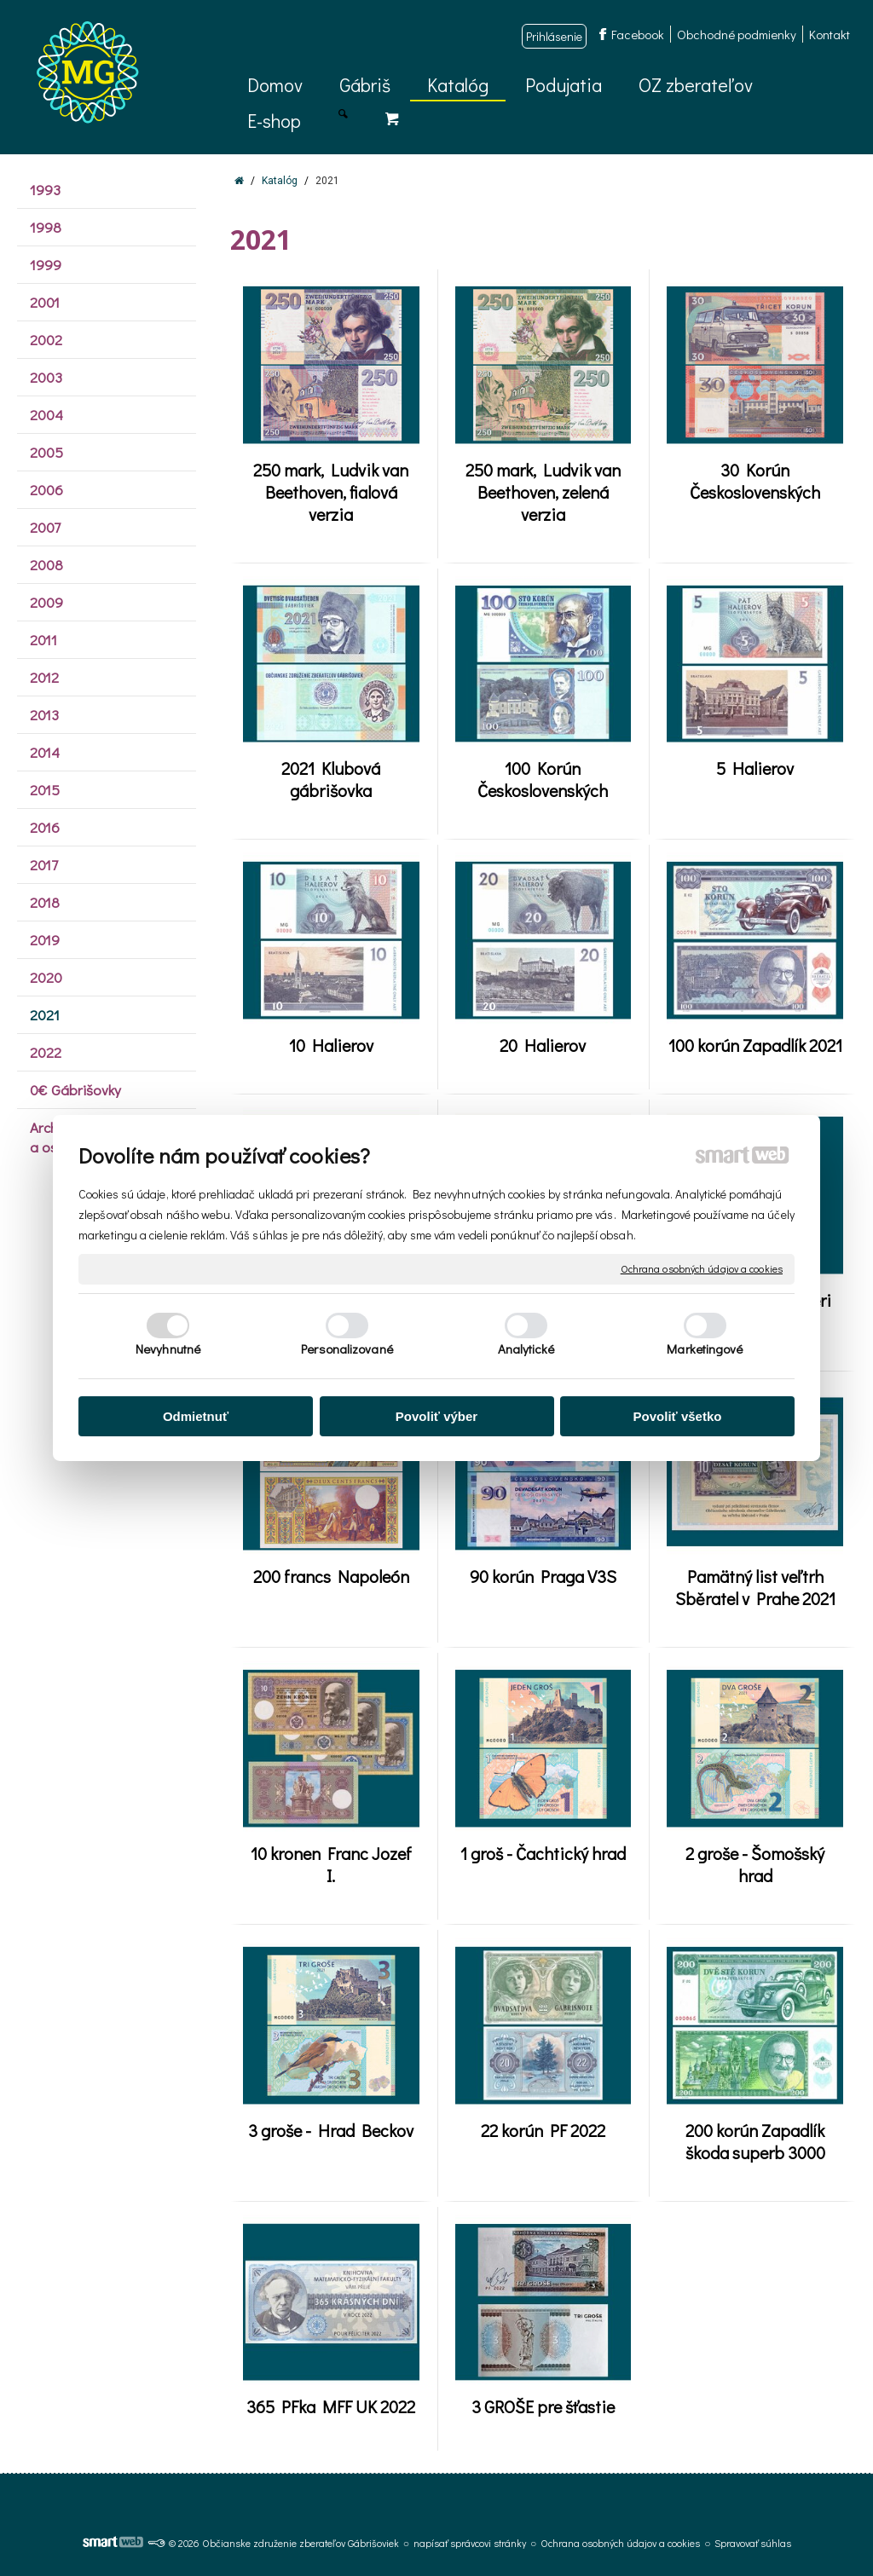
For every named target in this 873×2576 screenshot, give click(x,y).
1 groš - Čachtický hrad (543, 1853)
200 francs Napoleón (331, 1576)
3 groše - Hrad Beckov (330, 2130)
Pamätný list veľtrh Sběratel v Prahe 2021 (755, 1587)
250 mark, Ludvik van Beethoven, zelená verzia (546, 492)
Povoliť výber (436, 1416)
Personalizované (347, 1348)
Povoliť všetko (677, 1416)
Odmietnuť (195, 1416)
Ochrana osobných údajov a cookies (702, 1268)
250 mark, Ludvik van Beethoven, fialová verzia (334, 492)
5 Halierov (755, 768)
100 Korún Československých (542, 779)
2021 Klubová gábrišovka (332, 779)
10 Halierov (331, 1045)
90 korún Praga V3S (543, 1576)
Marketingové (705, 1348)
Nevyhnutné (168, 1348)
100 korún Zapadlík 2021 (755, 1045)
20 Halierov (543, 1045)
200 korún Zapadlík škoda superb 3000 (757, 2141)
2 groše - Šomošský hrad (756, 1864)
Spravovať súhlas (752, 2543)
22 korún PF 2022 (543, 2130)
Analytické (526, 1348)
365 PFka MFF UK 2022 (330, 2406)
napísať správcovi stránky (469, 2543)
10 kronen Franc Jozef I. (335, 1864)
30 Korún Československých (755, 481)
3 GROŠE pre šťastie (543, 2406)
